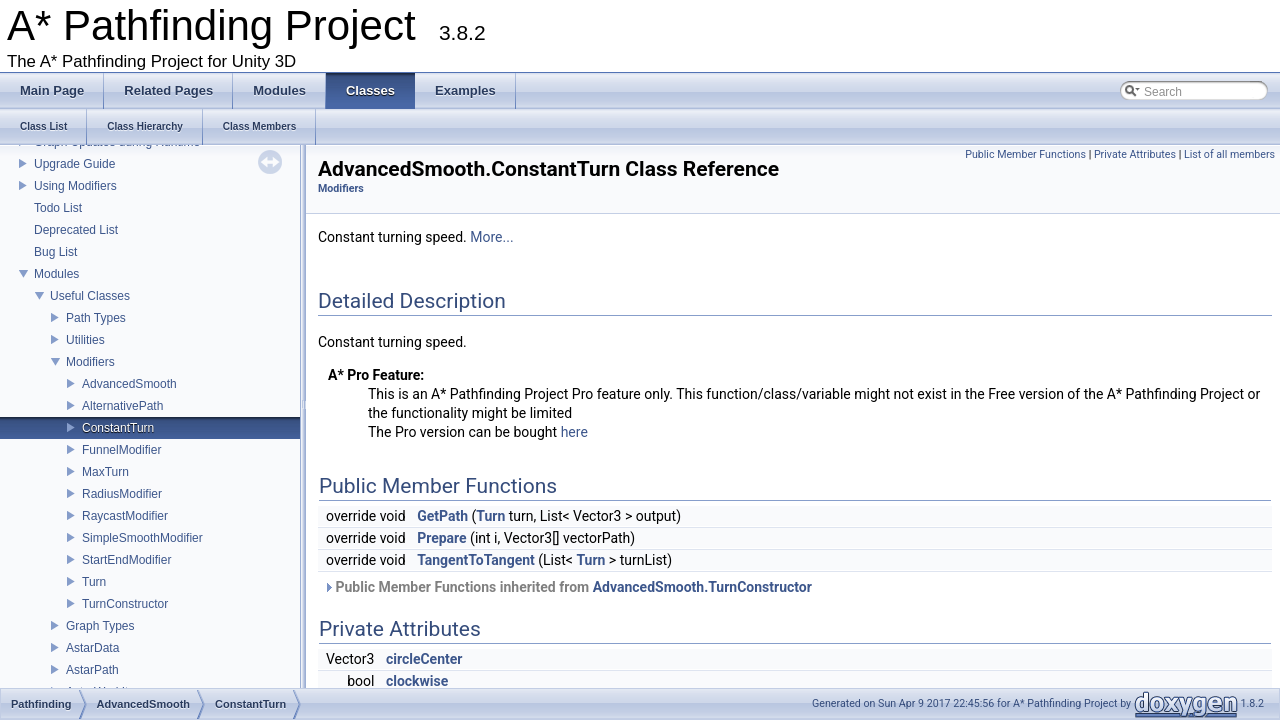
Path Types (96, 318)
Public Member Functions (1025, 154)
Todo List (58, 208)
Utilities (85, 340)
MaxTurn (105, 472)
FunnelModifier (121, 450)
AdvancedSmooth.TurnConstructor (702, 587)
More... (491, 237)
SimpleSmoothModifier (142, 538)
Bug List (55, 252)
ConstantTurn (118, 428)
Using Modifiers (75, 186)
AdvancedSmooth (129, 384)
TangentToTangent (476, 560)
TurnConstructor (125, 604)
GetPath (442, 516)
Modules (56, 274)
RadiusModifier (122, 494)
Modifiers (90, 362)
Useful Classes (90, 296)
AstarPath (92, 670)
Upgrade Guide (74, 164)
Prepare (442, 538)
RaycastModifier (125, 516)
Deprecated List (76, 230)
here (574, 432)
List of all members (1229, 154)
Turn (94, 582)
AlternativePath (122, 406)
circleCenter (424, 659)
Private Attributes (1135, 154)
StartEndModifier (126, 560)
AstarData (92, 648)
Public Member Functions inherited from (567, 587)
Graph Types (100, 626)
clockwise (417, 681)
